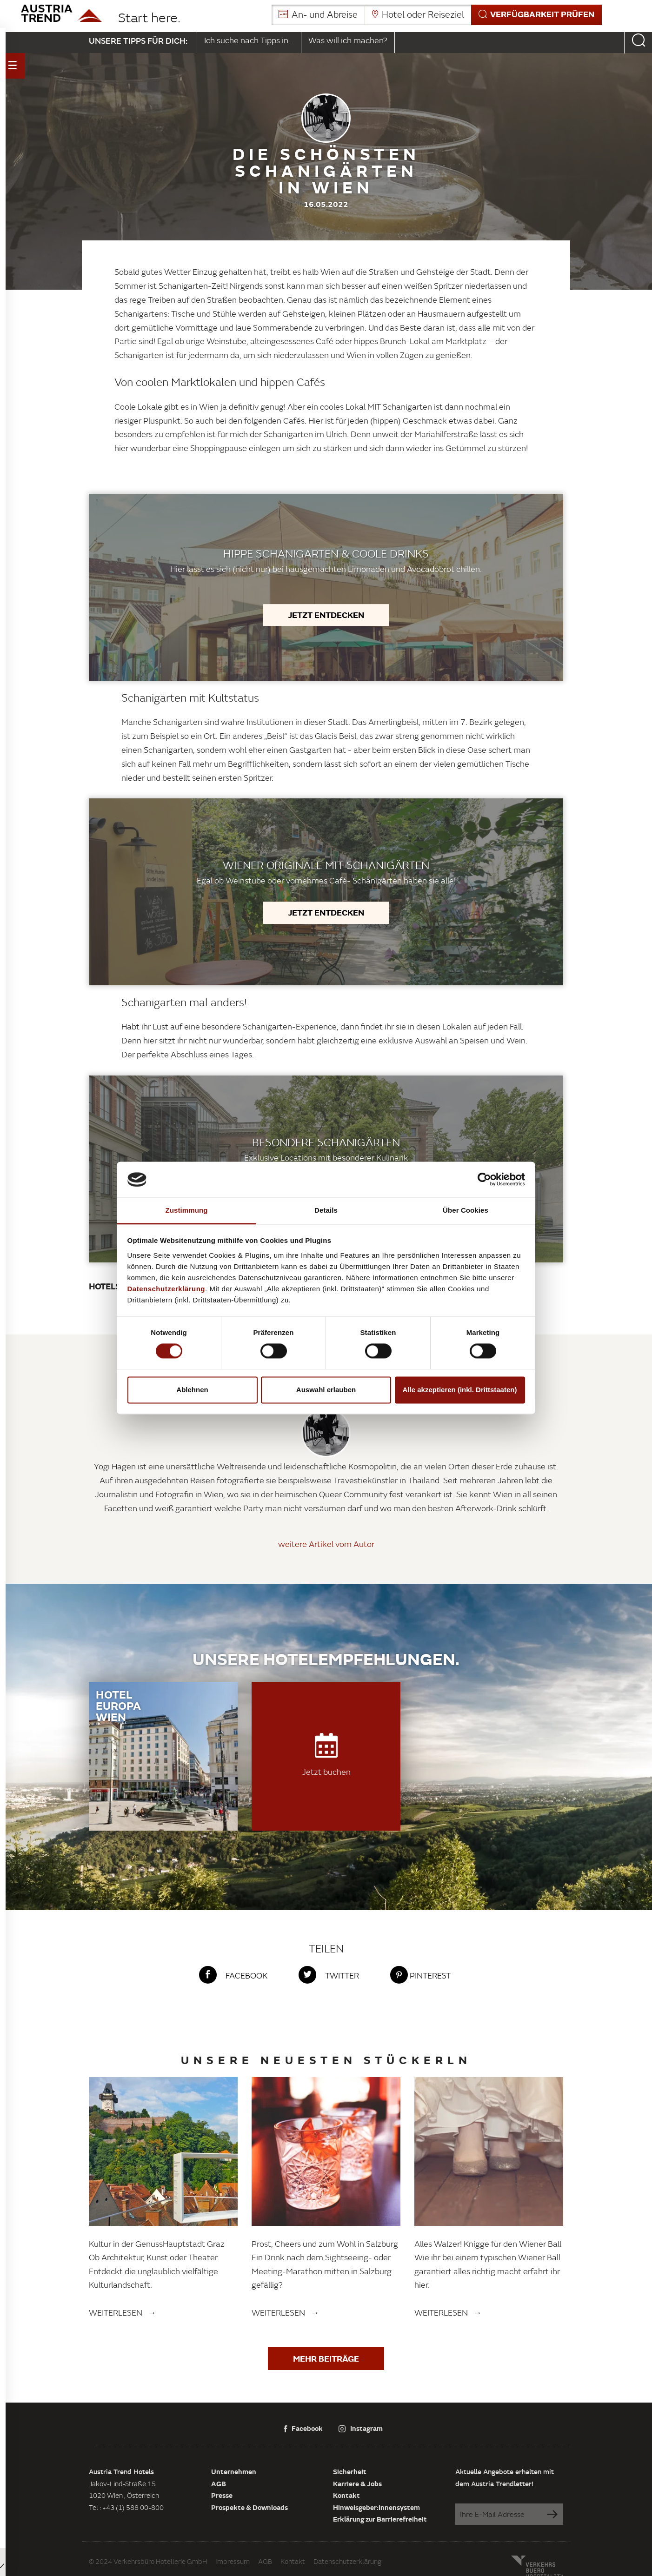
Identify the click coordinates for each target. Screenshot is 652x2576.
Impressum (232, 2561)
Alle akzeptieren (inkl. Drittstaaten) (460, 1390)
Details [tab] (326, 1210)
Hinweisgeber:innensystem (376, 2507)
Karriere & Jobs (357, 2483)
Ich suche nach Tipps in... (249, 40)
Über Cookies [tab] (465, 1210)
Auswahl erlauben (326, 1390)
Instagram (361, 2428)
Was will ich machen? (347, 40)
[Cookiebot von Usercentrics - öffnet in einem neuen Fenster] (484, 1180)
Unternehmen (233, 2471)
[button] (437, 15)
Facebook (303, 2428)
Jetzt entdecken (326, 615)
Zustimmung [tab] (187, 1210)
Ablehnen (192, 1390)
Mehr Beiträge (326, 2358)
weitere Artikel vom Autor (326, 1544)
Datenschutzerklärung (347, 2561)
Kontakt (346, 2495)
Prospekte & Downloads (249, 2507)
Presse (222, 2495)
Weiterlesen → (122, 2312)
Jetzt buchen (326, 1755)
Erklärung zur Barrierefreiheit (380, 2519)
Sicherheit (349, 2471)
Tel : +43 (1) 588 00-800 (126, 2507)
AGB (218, 2483)
